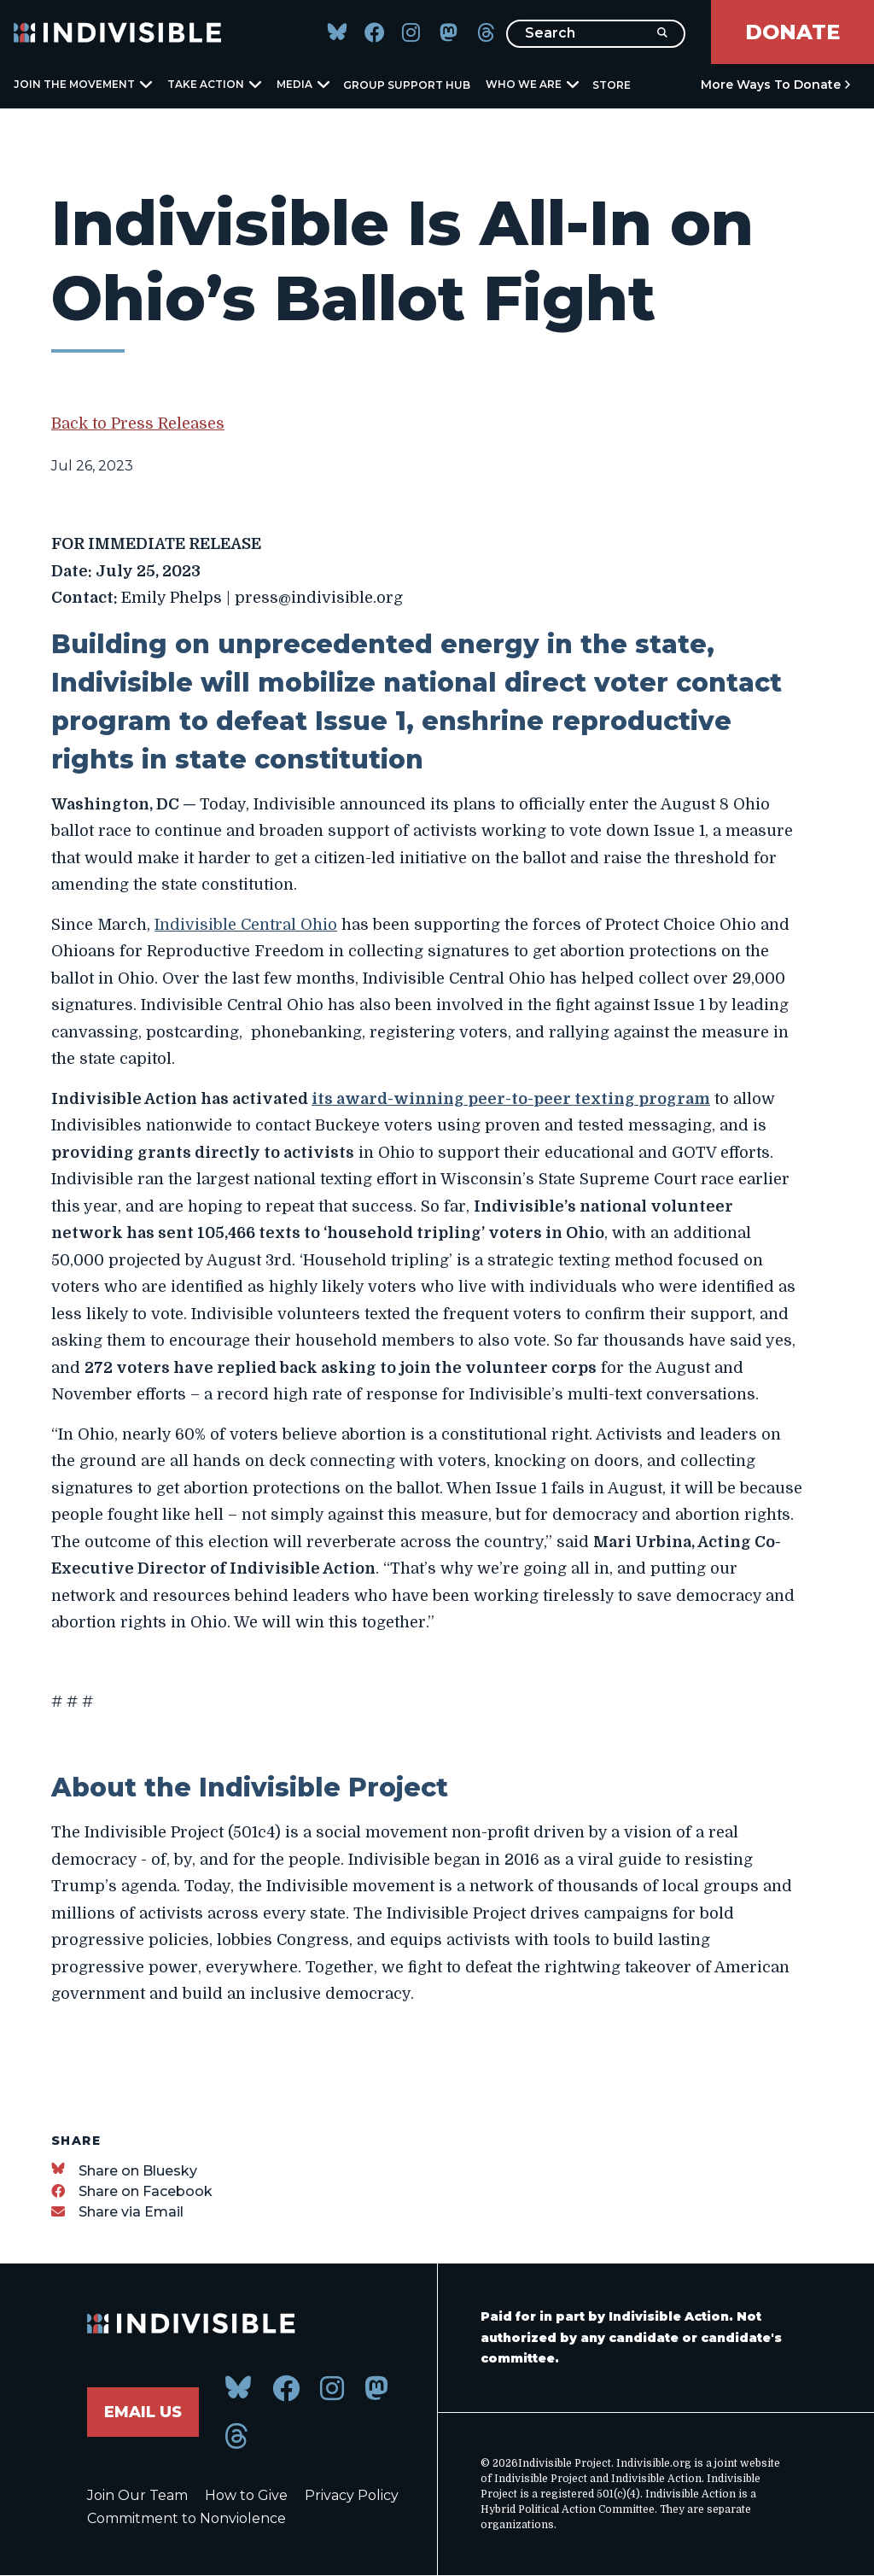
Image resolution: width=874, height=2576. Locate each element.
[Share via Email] (117, 2212)
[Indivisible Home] (118, 32)
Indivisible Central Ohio (245, 924)
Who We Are (531, 84)
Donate (792, 32)
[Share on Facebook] (132, 2191)
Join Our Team (137, 2495)
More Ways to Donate (771, 84)
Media (302, 84)
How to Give (246, 2495)
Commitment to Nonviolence (186, 2518)
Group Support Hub (406, 85)
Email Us (143, 2412)
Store (611, 85)
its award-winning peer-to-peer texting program (511, 1098)
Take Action (213, 84)
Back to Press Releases (137, 423)
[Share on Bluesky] (124, 2171)
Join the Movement (82, 84)
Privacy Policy (352, 2495)
